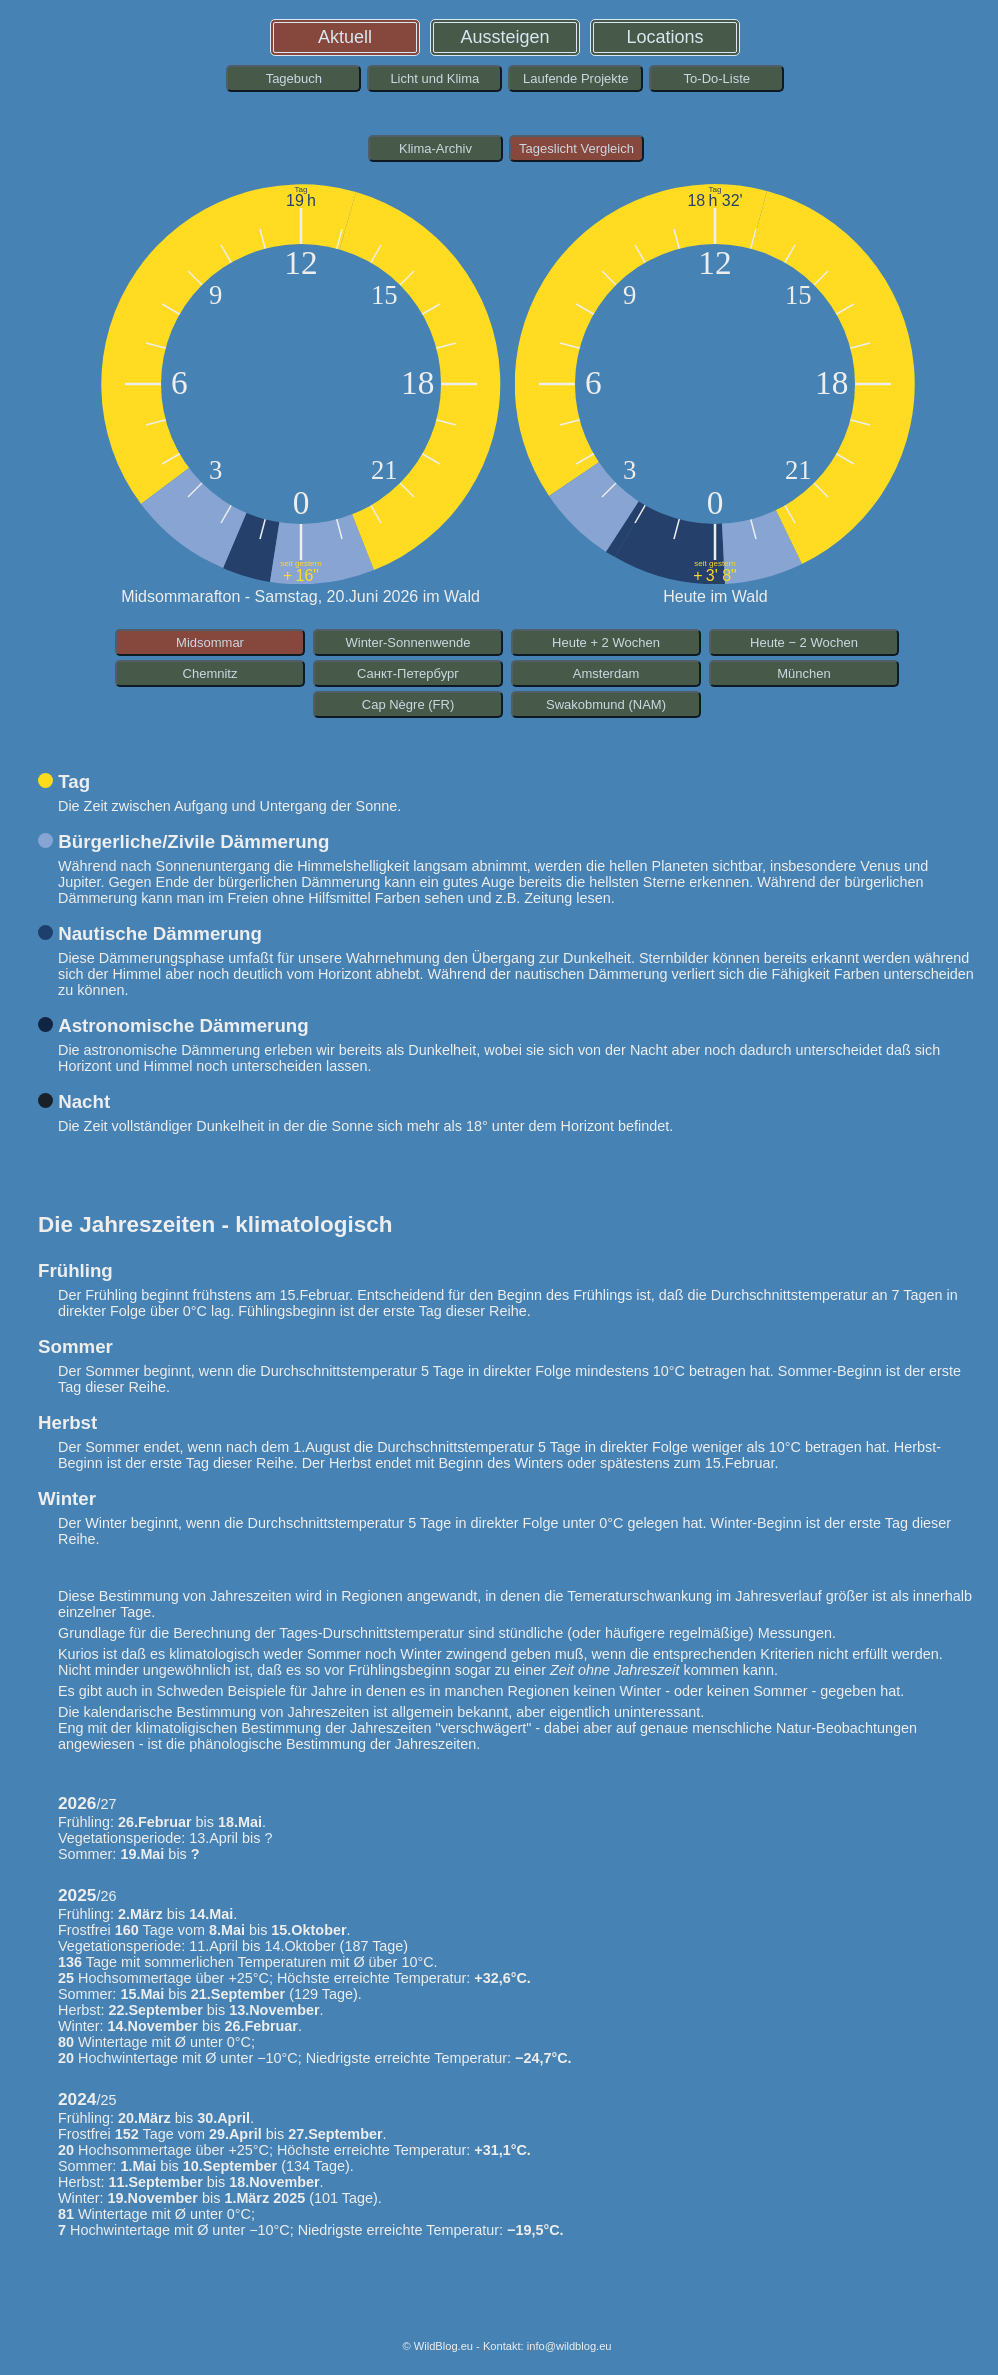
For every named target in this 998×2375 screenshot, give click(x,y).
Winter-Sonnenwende (407, 642)
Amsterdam (606, 673)
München (803, 673)
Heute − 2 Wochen (804, 642)
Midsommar (210, 642)
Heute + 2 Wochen (606, 642)
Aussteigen (505, 37)
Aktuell (345, 37)
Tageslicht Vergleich (576, 148)
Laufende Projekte (576, 78)
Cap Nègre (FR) (408, 704)
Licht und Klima (434, 78)
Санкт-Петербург (408, 673)
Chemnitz (210, 673)
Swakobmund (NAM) (606, 704)
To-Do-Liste (717, 78)
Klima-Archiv (435, 148)
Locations (665, 37)
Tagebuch (294, 78)
